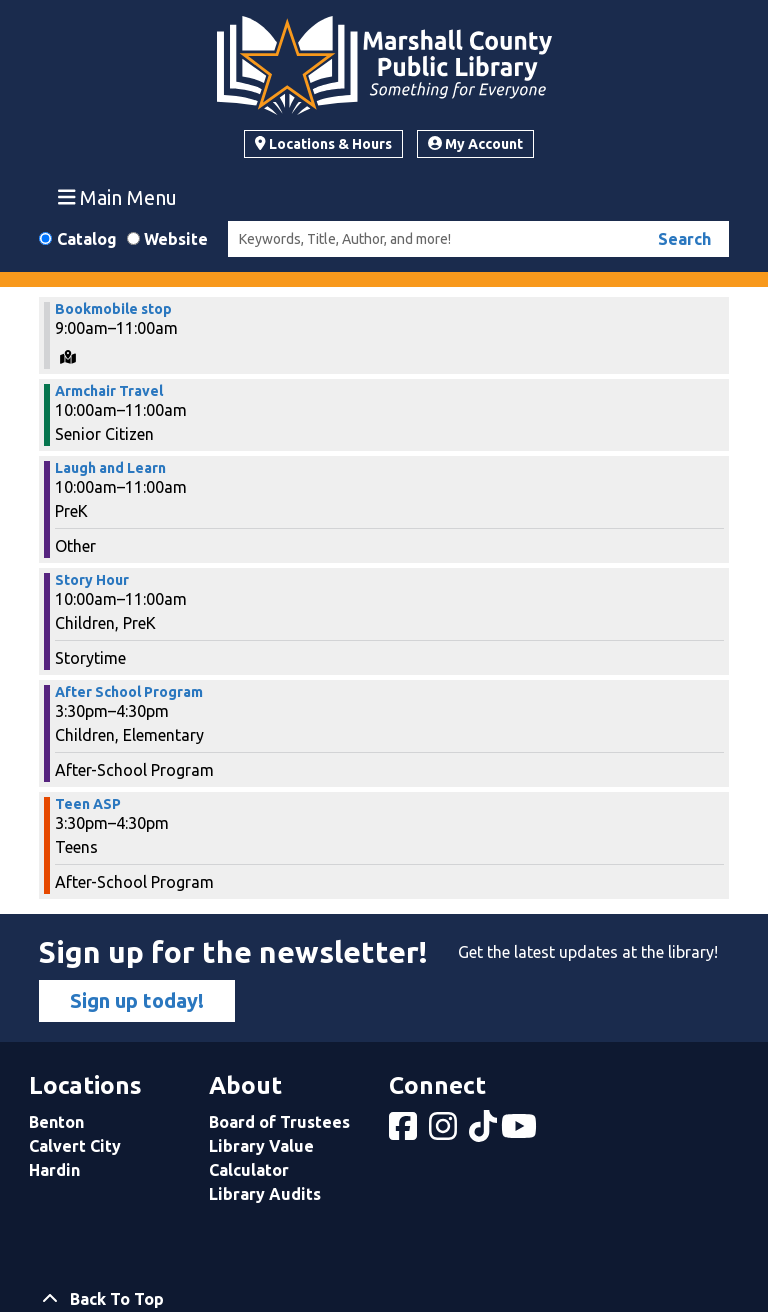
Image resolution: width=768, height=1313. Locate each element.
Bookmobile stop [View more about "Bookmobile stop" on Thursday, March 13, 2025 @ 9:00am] (113, 309)
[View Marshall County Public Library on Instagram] (445, 1132)
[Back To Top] (384, 1299)
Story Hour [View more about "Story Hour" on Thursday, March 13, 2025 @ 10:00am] (92, 580)
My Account (475, 144)
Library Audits (265, 1194)
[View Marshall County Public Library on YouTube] (521, 1132)
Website (176, 239)
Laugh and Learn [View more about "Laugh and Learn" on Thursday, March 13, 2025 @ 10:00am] (110, 468)
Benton (56, 1122)
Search (684, 239)
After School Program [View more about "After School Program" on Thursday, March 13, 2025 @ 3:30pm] (129, 692)
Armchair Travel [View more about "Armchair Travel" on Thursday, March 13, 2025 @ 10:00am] (109, 391)
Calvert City (75, 1146)
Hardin (54, 1170)
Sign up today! (137, 1000)
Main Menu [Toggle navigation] (118, 197)
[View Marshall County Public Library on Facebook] (405, 1132)
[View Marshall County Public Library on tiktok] (485, 1132)
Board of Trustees (279, 1122)
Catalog (87, 239)
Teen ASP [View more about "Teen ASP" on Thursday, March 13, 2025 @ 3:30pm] (88, 804)
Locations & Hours (323, 144)
